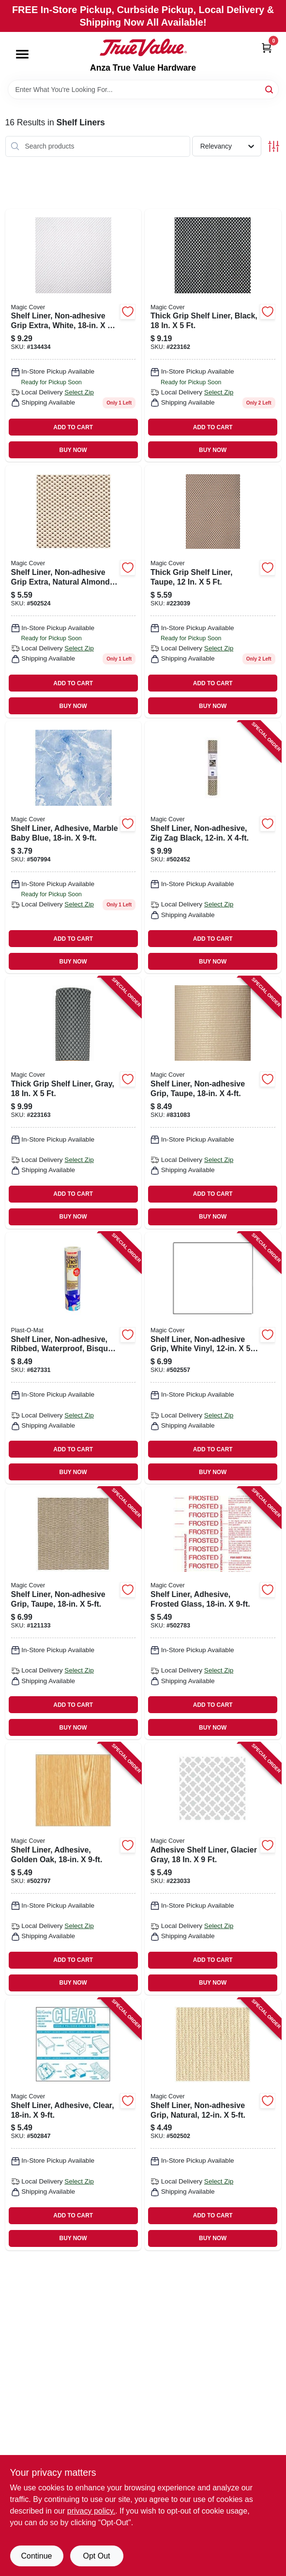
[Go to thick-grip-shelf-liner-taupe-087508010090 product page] (213, 591)
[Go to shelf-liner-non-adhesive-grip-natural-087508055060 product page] (213, 2124)
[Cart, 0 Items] (266, 48)
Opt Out (96, 2556)
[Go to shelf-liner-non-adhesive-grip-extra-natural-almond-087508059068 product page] (73, 591)
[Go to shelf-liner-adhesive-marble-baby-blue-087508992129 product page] (73, 847)
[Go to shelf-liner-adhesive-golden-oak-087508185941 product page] (73, 1869)
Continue (36, 2556)
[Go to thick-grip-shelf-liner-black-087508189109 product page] (213, 335)
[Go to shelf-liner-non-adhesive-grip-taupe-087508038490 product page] (213, 1103)
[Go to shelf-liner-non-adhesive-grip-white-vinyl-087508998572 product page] (213, 1358)
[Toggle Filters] (273, 146)
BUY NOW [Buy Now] (73, 450)
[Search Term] (143, 89)
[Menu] (22, 54)
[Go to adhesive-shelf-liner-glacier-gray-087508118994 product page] (213, 1869)
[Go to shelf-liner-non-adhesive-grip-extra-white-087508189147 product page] (73, 335)
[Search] (270, 89)
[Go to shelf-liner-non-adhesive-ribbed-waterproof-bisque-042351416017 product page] (73, 1358)
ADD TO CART (73, 427)
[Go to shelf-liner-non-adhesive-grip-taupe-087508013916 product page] (73, 1613)
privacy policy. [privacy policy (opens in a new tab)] (91, 2511)
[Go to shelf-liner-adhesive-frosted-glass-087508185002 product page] (213, 1613)
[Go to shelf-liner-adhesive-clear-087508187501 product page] (73, 2124)
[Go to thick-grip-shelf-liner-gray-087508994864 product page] (73, 1103)
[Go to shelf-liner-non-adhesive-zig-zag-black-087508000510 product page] (213, 847)
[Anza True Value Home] (143, 47)
